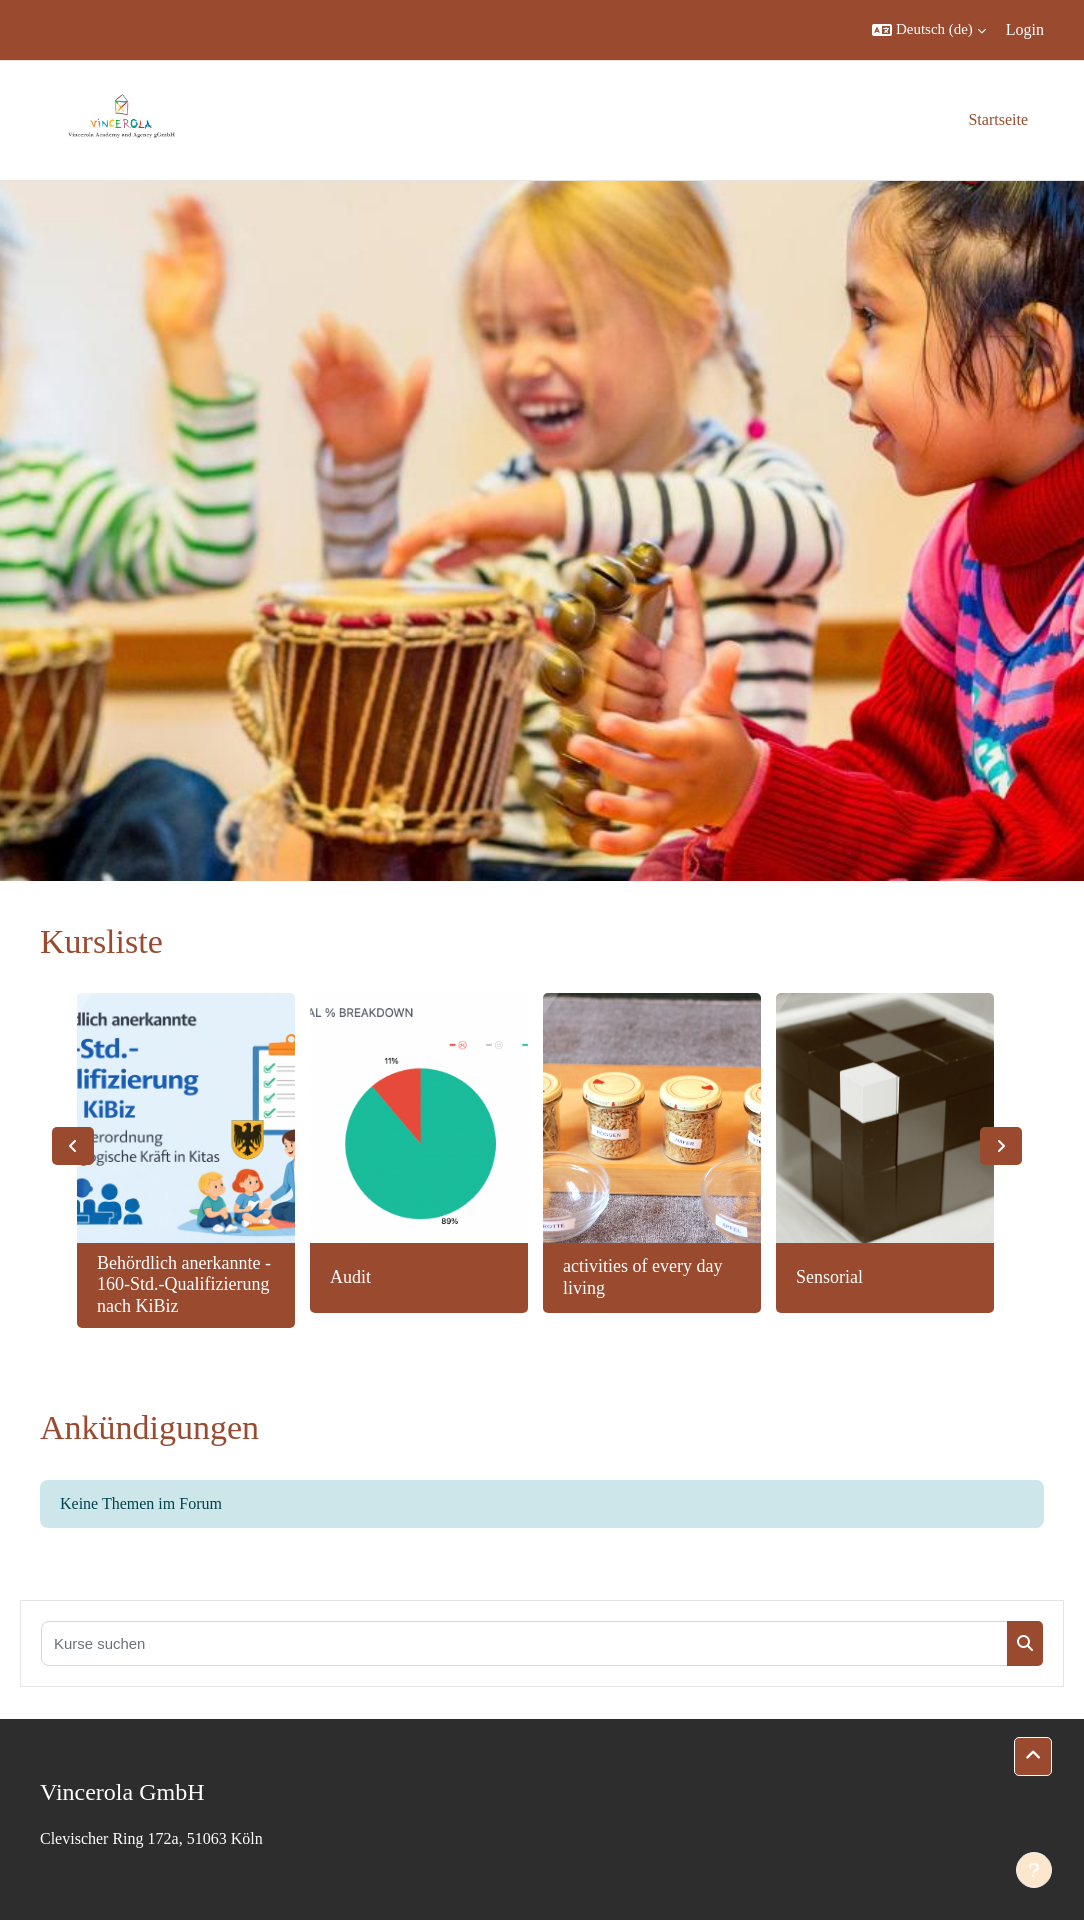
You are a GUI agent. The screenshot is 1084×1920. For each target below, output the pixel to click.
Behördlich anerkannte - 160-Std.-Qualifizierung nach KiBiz (184, 1284)
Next (1001, 1146)
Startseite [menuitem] (998, 119)
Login (1025, 29)
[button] (929, 30)
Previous (73, 1146)
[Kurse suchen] (524, 1643)
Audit (350, 1277)
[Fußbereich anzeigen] (1034, 1870)
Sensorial (829, 1277)
